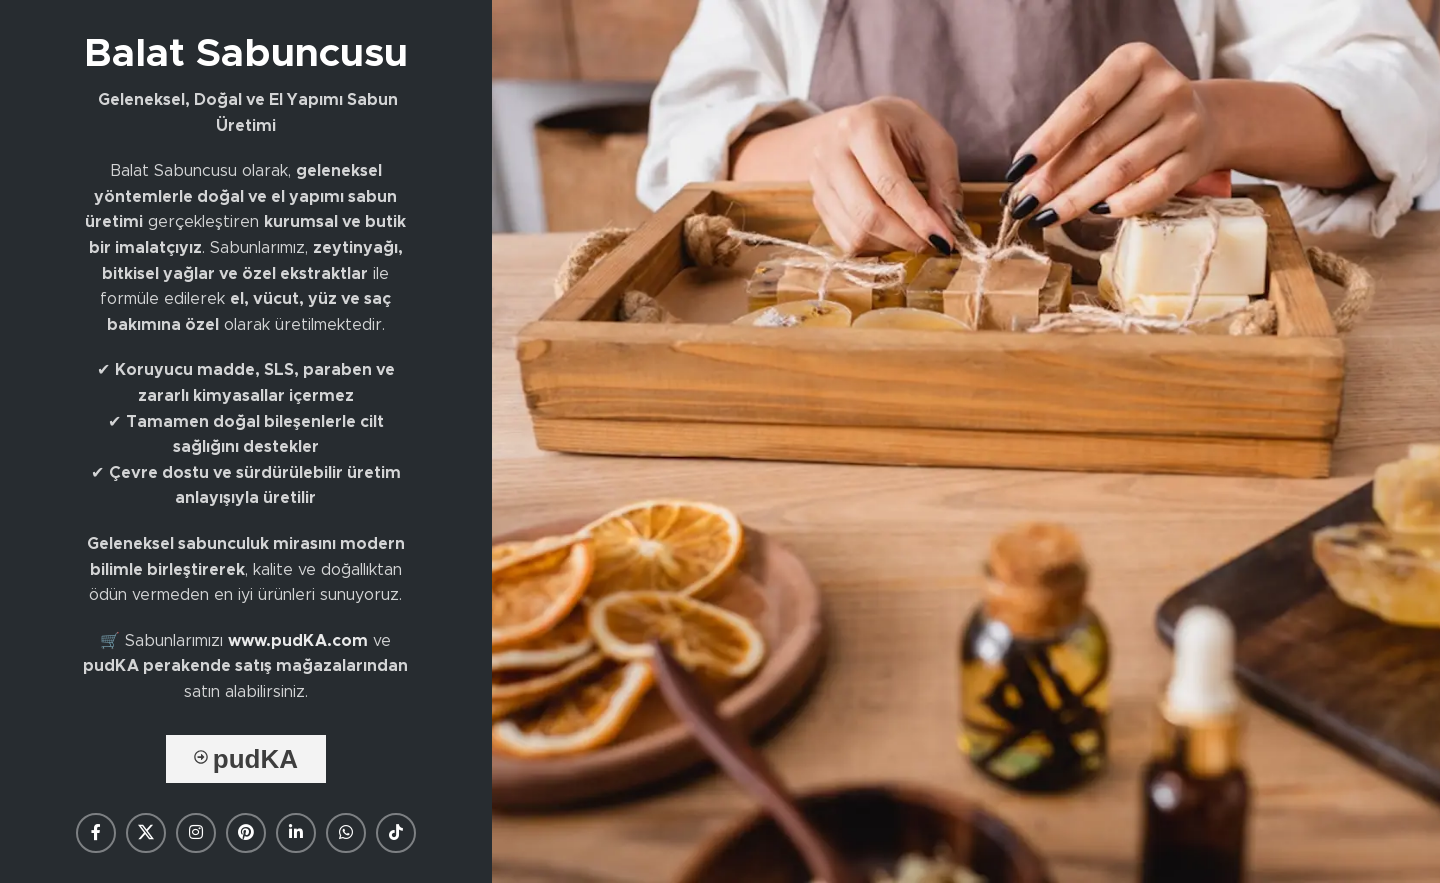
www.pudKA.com (298, 641)
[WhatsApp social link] (346, 833)
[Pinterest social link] (246, 833)
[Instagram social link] (196, 833)
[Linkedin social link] (296, 833)
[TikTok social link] (396, 833)
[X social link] (146, 833)
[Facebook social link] (96, 833)
